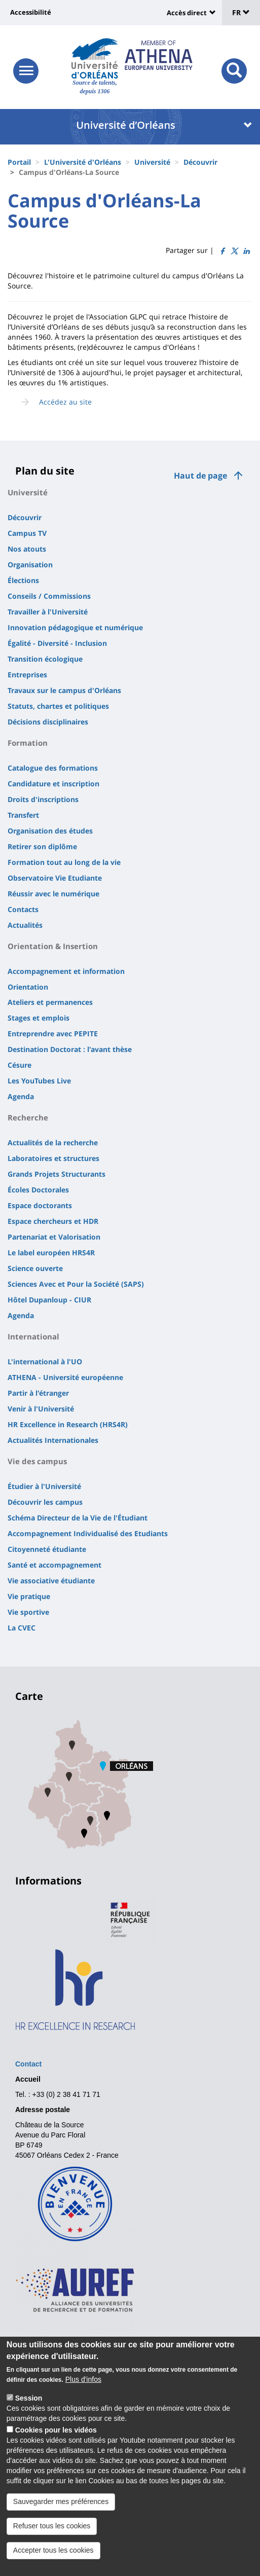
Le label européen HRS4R (51, 1252)
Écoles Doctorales (38, 1189)
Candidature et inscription (53, 783)
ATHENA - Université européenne (65, 1377)
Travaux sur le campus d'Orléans (64, 690)
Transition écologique (45, 659)
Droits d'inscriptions (43, 799)
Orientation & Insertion (53, 946)
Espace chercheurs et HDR (53, 1221)
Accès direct (187, 12)
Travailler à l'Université (48, 611)
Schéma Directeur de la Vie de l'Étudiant (77, 1517)
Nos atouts (27, 549)
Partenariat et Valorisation (54, 1237)
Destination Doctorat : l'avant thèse (70, 1049)
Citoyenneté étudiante (47, 1549)
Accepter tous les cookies (53, 2557)
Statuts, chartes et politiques (58, 706)
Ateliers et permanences (50, 1002)
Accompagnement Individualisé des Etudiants (88, 1533)
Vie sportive (28, 1612)
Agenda (21, 1096)
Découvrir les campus (45, 1502)
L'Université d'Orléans (82, 162)
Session (29, 2406)
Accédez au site (65, 402)
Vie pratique (29, 1596)
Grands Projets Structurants (56, 1174)
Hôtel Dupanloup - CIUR (49, 1299)
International (33, 1336)
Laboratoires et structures (53, 1158)
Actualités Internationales (53, 1440)
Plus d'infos (83, 2387)
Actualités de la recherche (53, 1142)
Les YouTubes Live (39, 1080)
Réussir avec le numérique (53, 893)
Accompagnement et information (66, 971)
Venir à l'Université (41, 1408)
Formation (28, 743)
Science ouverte (35, 1268)
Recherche (28, 1117)
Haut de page (200, 475)
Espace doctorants (40, 1205)
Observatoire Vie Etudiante (55, 878)
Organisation (30, 564)
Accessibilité (30, 12)
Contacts (23, 909)
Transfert (23, 815)
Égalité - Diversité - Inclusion (57, 643)
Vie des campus (37, 1461)
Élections (23, 580)
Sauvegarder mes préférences (60, 2509)
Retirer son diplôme (42, 846)
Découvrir (200, 162)
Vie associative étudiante (51, 1580)
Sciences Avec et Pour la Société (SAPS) (76, 1284)
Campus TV (27, 533)
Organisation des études (50, 831)
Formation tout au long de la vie (64, 862)
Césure (19, 1065)
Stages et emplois (38, 1018)
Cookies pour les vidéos (56, 2438)
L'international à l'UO (45, 1361)
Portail (19, 162)
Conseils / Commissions (49, 596)
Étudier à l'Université (44, 1486)
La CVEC (21, 1627)
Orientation (28, 987)
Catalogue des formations (53, 768)
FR (241, 12)
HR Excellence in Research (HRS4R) (68, 1424)
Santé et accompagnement (54, 1565)
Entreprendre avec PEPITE (53, 1033)
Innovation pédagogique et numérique (75, 627)
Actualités (25, 925)
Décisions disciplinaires (48, 722)
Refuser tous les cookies (52, 2533)
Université (152, 162)
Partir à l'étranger (38, 1393)
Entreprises (27, 674)
